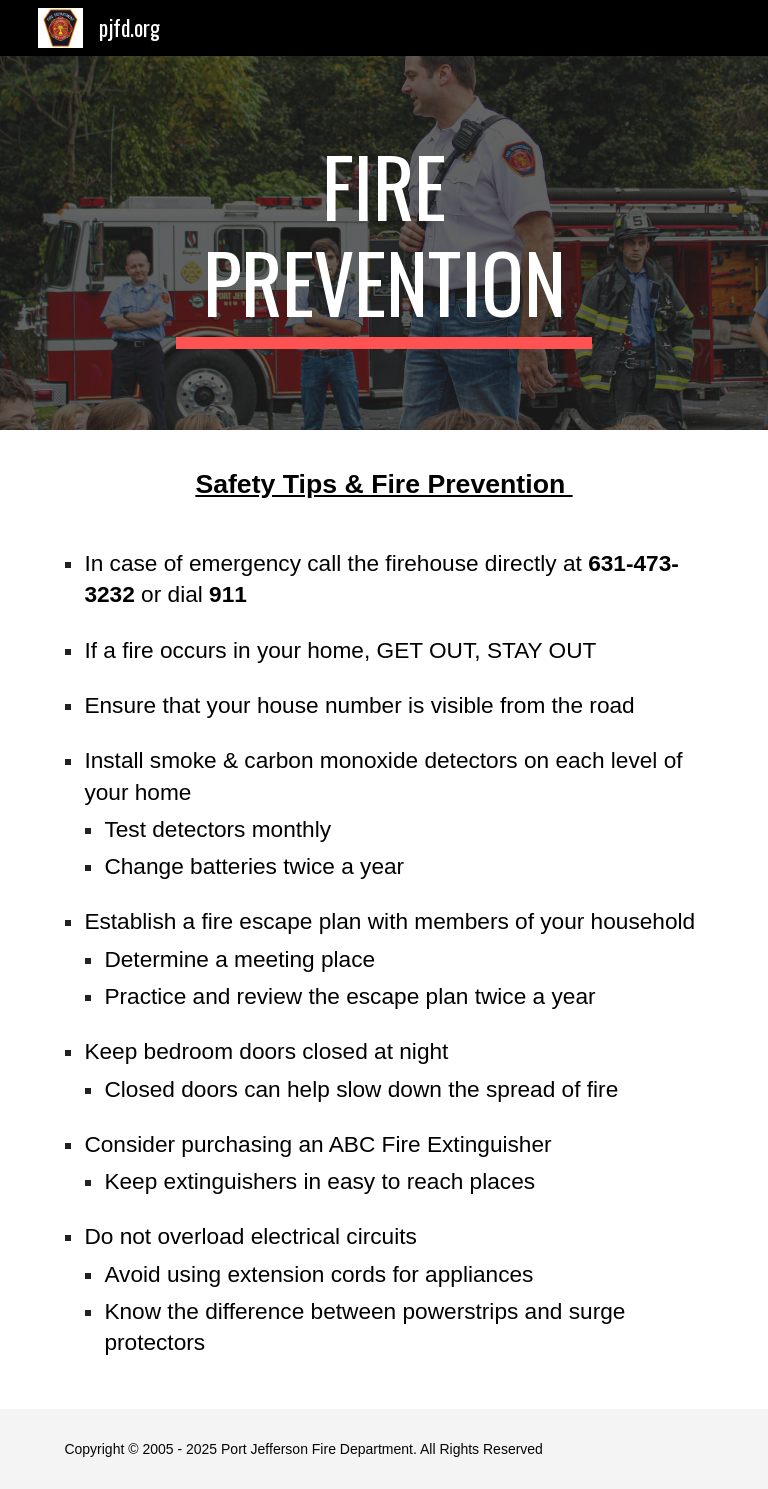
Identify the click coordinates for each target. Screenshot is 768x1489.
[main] (383, 243)
